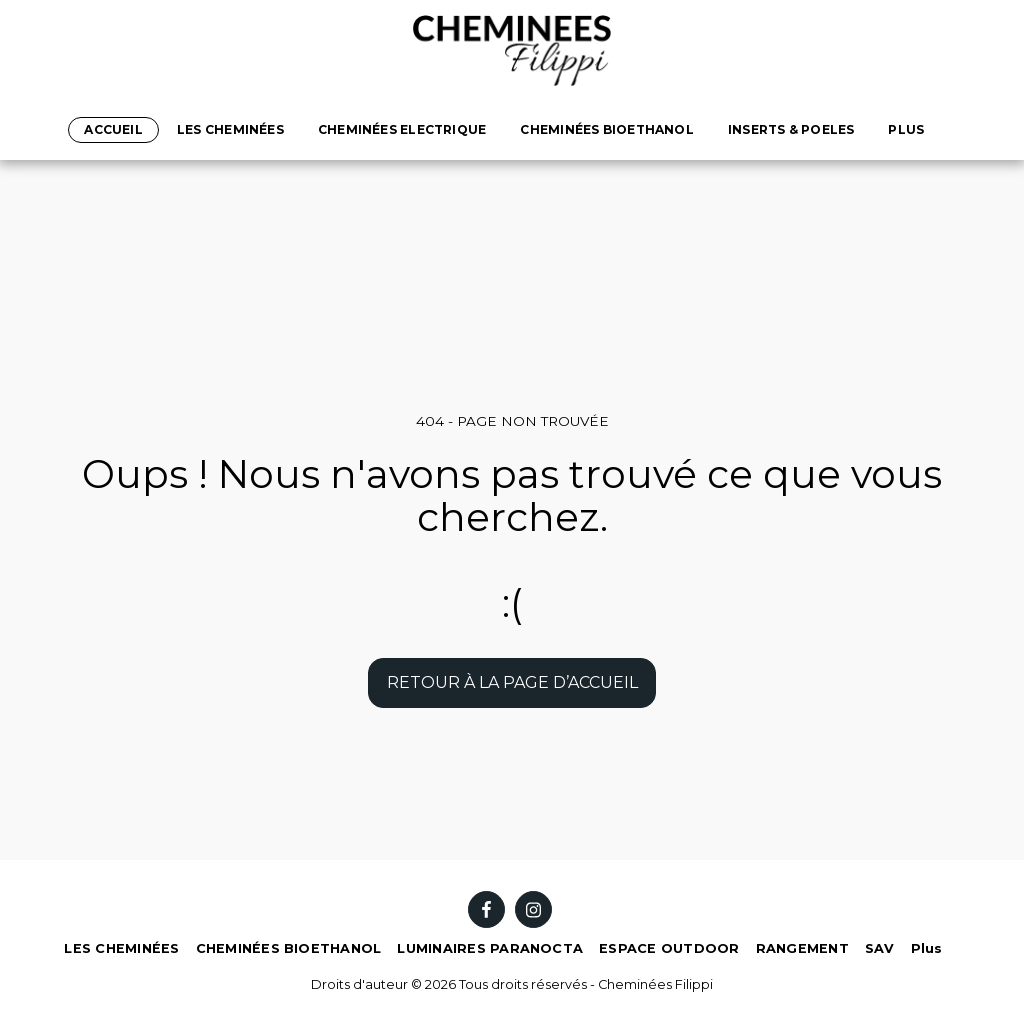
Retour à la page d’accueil (512, 682)
